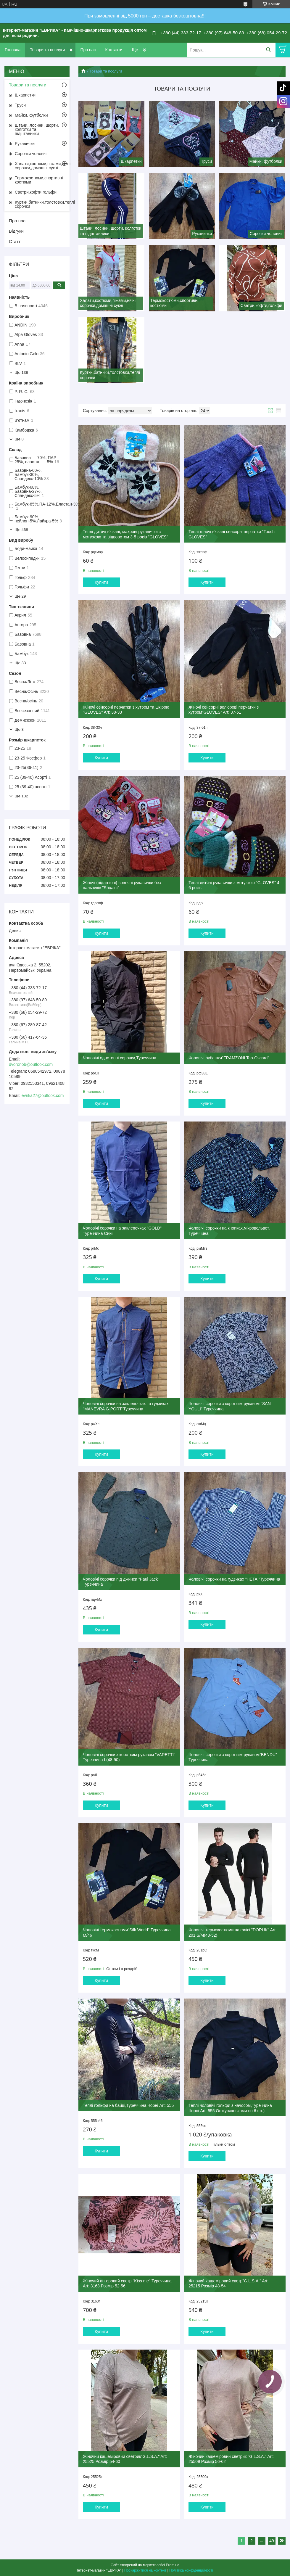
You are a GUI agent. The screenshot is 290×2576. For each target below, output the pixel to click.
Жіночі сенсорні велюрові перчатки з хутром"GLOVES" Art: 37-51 (223, 710)
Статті (15, 241)
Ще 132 (21, 796)
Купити (101, 582)
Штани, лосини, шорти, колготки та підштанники (37, 129)
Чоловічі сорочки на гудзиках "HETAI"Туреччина (234, 1579)
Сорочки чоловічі (31, 153)
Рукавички (25, 143)
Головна (12, 49)
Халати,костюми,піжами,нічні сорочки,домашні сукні (42, 165)
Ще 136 (21, 372)
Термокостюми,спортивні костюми (39, 180)
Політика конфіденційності (191, 2570)
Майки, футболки (31, 115)
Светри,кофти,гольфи (36, 192)
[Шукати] (268, 50)
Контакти (113, 49)
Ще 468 (21, 529)
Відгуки (16, 231)
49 (271, 2540)
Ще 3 (19, 729)
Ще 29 (20, 596)
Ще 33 (20, 663)
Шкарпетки (25, 95)
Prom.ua (172, 2565)
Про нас (88, 49)
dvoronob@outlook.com (31, 1064)
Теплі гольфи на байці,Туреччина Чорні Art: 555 (128, 2105)
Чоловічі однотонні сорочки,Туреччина (119, 1057)
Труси (20, 105)
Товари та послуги (47, 49)
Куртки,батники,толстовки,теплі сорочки (42, 204)
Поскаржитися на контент (145, 2570)
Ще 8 (19, 439)
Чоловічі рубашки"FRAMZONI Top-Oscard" (228, 1057)
